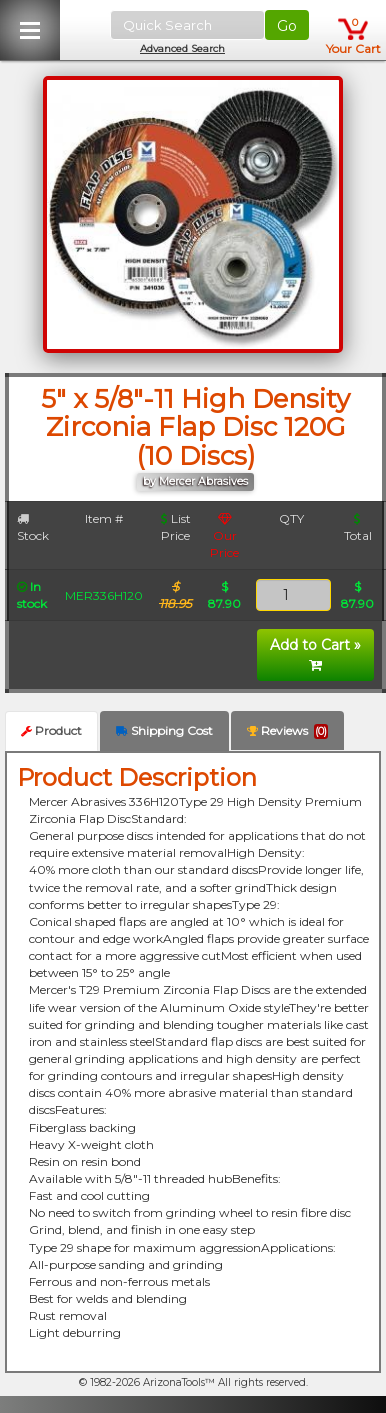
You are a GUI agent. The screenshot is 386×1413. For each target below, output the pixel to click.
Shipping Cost (164, 730)
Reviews (287, 731)
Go (287, 26)
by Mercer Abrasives (195, 481)
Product (51, 730)
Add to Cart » (315, 654)
